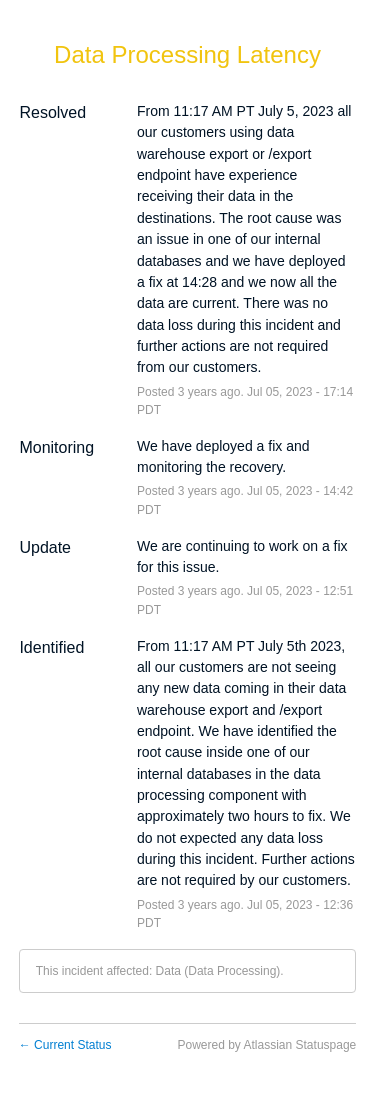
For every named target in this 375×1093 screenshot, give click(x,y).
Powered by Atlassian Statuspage (266, 1045)
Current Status (65, 1045)
